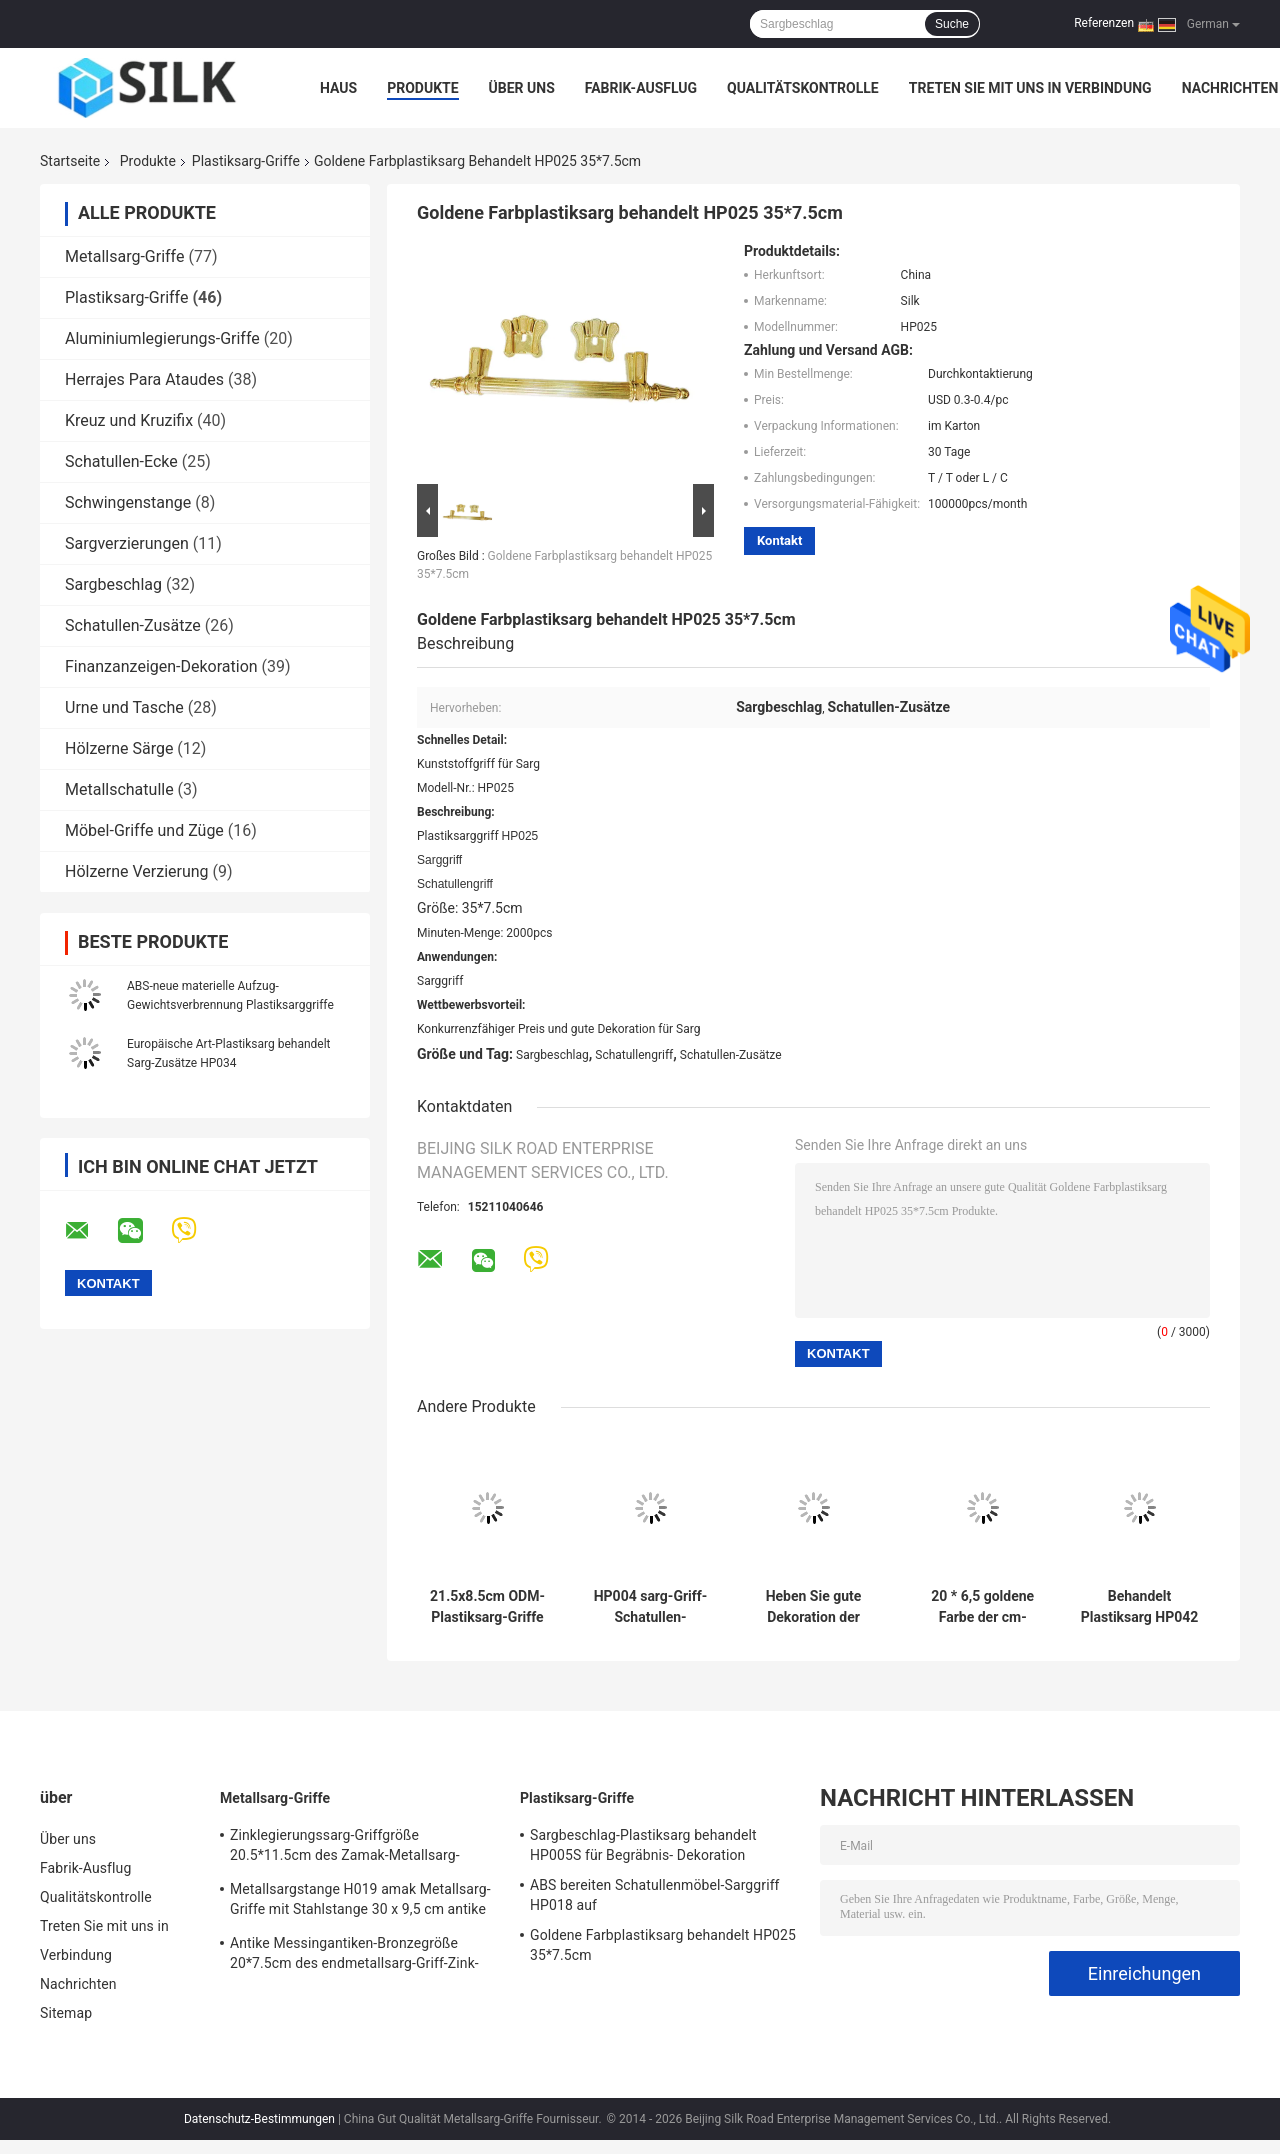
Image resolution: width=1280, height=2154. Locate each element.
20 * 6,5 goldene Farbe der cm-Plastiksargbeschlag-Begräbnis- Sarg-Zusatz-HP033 (983, 1607)
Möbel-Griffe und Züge (144, 830)
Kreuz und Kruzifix (129, 420)
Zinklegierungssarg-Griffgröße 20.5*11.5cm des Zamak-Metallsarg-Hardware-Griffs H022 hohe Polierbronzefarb (345, 1848)
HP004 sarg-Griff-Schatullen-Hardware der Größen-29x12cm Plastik (651, 1607)
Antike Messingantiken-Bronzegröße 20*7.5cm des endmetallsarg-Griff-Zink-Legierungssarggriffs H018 (354, 1956)
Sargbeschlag (113, 584)
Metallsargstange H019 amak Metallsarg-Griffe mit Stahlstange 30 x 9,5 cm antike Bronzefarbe (360, 1902)
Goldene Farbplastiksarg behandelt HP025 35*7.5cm (663, 1945)
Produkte (422, 88)
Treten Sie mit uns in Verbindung (1030, 88)
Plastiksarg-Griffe (246, 161)
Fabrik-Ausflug (641, 88)
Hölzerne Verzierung (137, 871)
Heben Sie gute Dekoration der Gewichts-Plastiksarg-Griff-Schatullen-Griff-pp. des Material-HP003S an (813, 1607)
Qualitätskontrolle (803, 88)
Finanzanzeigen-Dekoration (161, 666)
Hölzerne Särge (119, 748)
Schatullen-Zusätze (133, 625)
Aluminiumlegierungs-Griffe (162, 338)
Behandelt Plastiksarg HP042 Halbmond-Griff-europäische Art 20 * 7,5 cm (1140, 1607)
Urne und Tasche (124, 707)
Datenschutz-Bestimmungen (259, 2119)
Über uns (522, 88)
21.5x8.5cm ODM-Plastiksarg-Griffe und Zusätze (487, 1607)
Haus (338, 88)
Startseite (70, 161)
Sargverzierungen (127, 543)
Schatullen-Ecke (121, 461)
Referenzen (1104, 23)
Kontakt (779, 540)
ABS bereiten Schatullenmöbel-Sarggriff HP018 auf (655, 1895)
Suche (952, 24)
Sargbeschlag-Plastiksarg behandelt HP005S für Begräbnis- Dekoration (643, 1845)
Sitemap (66, 2013)
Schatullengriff (634, 1055)
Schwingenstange (128, 502)
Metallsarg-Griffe (124, 256)
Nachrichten (1230, 88)
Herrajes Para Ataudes (144, 379)
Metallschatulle (119, 789)
